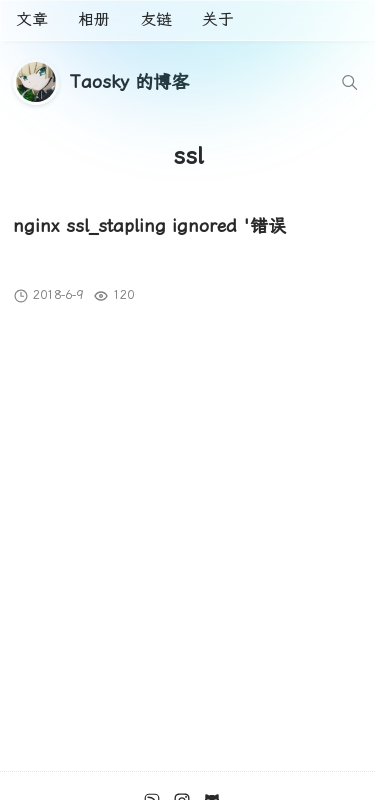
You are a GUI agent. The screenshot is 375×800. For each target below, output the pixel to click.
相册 (94, 19)
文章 (32, 19)
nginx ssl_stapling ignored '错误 (149, 225)
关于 (218, 19)
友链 (156, 19)
